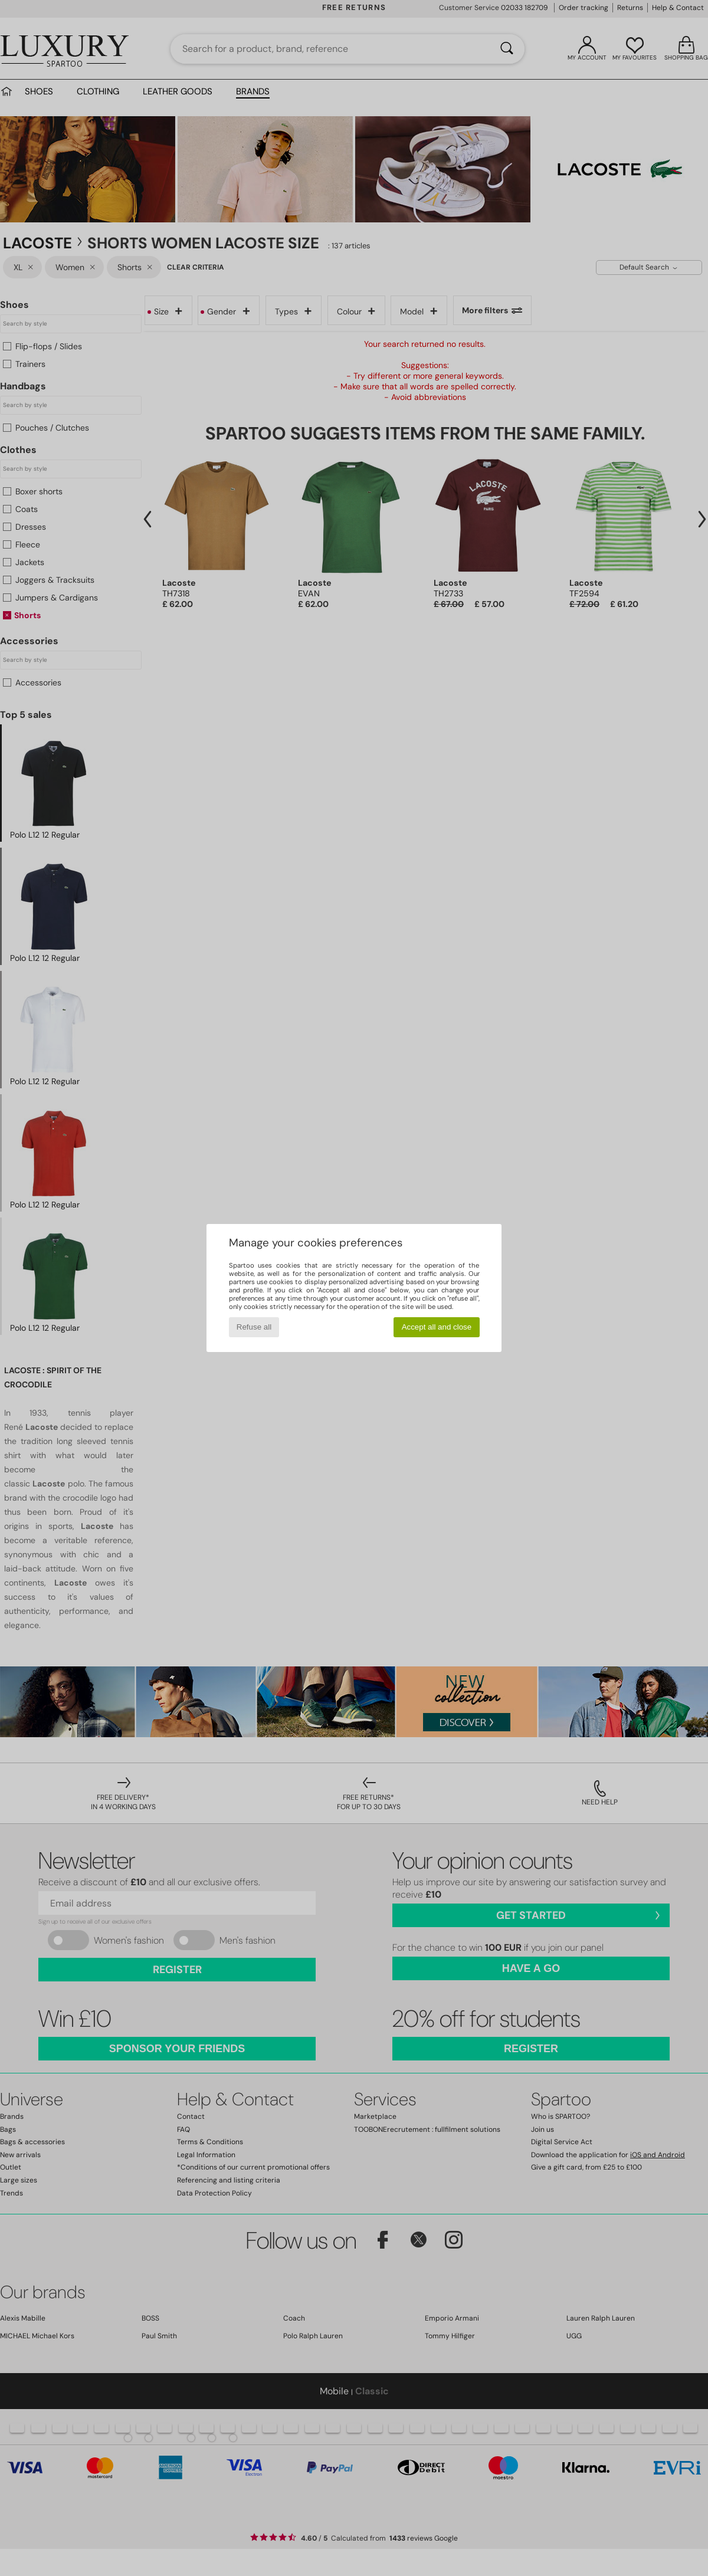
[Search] (507, 49)
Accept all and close (437, 1327)
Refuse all (254, 1327)
